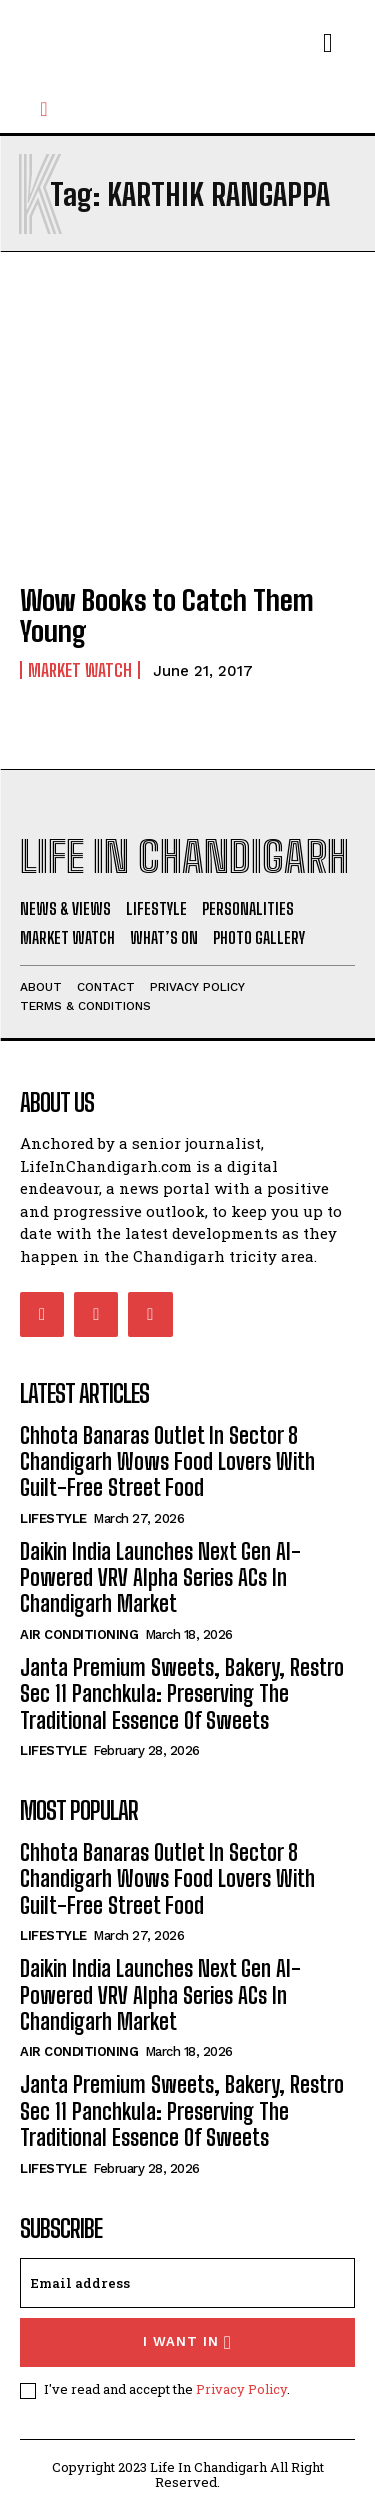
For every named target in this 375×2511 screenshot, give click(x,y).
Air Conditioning (79, 1634)
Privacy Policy (241, 2389)
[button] (44, 109)
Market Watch (80, 670)
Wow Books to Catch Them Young (167, 615)
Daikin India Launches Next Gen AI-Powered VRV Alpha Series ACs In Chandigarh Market (160, 1578)
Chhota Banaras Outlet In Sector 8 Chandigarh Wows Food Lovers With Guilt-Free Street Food (167, 1462)
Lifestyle (53, 1518)
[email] (187, 2283)
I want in (187, 2342)
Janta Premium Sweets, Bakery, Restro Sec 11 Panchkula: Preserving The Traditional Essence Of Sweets (182, 1694)
